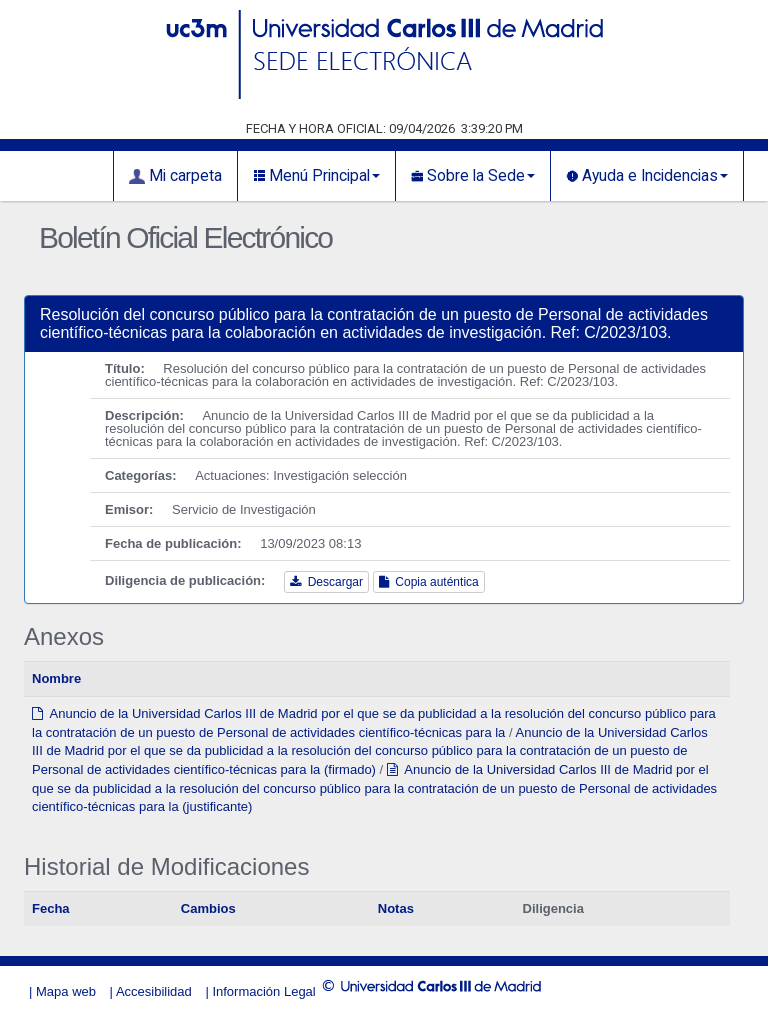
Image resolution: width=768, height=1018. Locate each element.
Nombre (56, 678)
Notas (396, 908)
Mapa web (66, 991)
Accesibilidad (154, 991)
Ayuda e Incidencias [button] (647, 176)
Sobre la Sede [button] (473, 176)
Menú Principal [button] (316, 176)
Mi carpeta (175, 176)
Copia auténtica (429, 582)
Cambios (208, 908)
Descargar (326, 582)
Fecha (51, 908)
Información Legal (263, 991)
